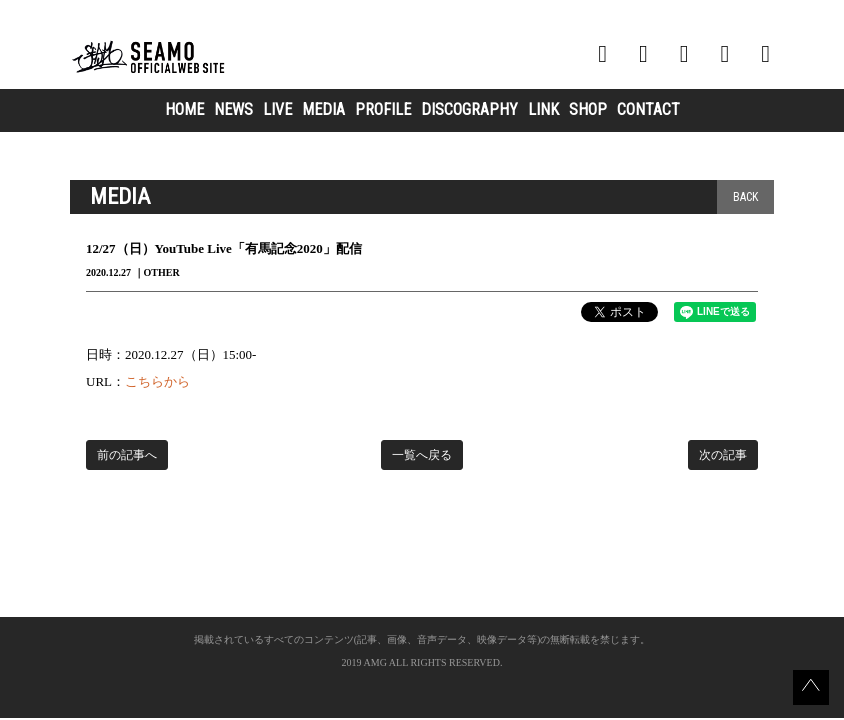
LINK (543, 109)
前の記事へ (127, 455)
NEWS (233, 109)
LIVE (277, 109)
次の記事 (723, 455)
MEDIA (323, 109)
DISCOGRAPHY (469, 109)
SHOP (588, 109)
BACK (745, 197)
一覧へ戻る (422, 455)
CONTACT (648, 109)
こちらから (157, 381)
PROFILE (383, 109)
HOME (184, 109)
